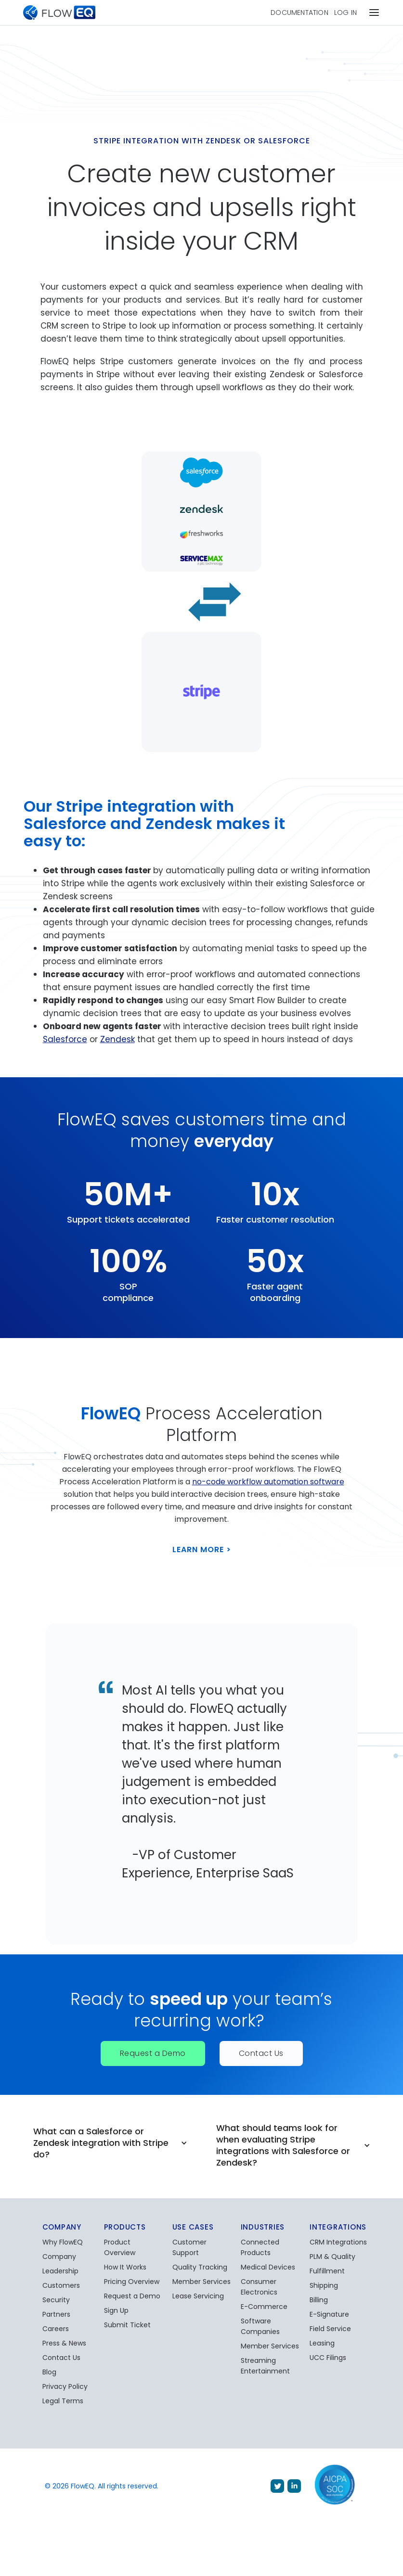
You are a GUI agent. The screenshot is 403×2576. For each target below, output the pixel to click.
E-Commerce (264, 2306)
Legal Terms (62, 2401)
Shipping (324, 2285)
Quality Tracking (199, 2267)
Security (56, 2300)
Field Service (330, 2329)
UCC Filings (328, 2357)
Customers (61, 2285)
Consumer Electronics (259, 2287)
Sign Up (116, 2310)
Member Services (201, 2281)
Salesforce (65, 1039)
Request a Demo (153, 2053)
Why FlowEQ (62, 2242)
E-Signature (329, 2314)
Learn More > (201, 1549)
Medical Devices (268, 2267)
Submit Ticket (127, 2325)
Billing (319, 2300)
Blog (49, 2372)
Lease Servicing (198, 2296)
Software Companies (260, 2326)
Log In (345, 12)
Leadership (60, 2271)
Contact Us (261, 2053)
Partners (56, 2314)
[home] (59, 12)
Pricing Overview (131, 2281)
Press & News (64, 2343)
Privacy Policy (65, 2386)
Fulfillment (327, 2271)
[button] (374, 12)
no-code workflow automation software (268, 1481)
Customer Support (189, 2247)
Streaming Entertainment (265, 2366)
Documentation (299, 12)
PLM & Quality (332, 2256)
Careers (55, 2329)
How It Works (125, 2267)
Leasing (322, 2343)
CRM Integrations (338, 2242)
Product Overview (119, 2247)
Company (59, 2256)
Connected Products (260, 2247)
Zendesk (117, 1039)
